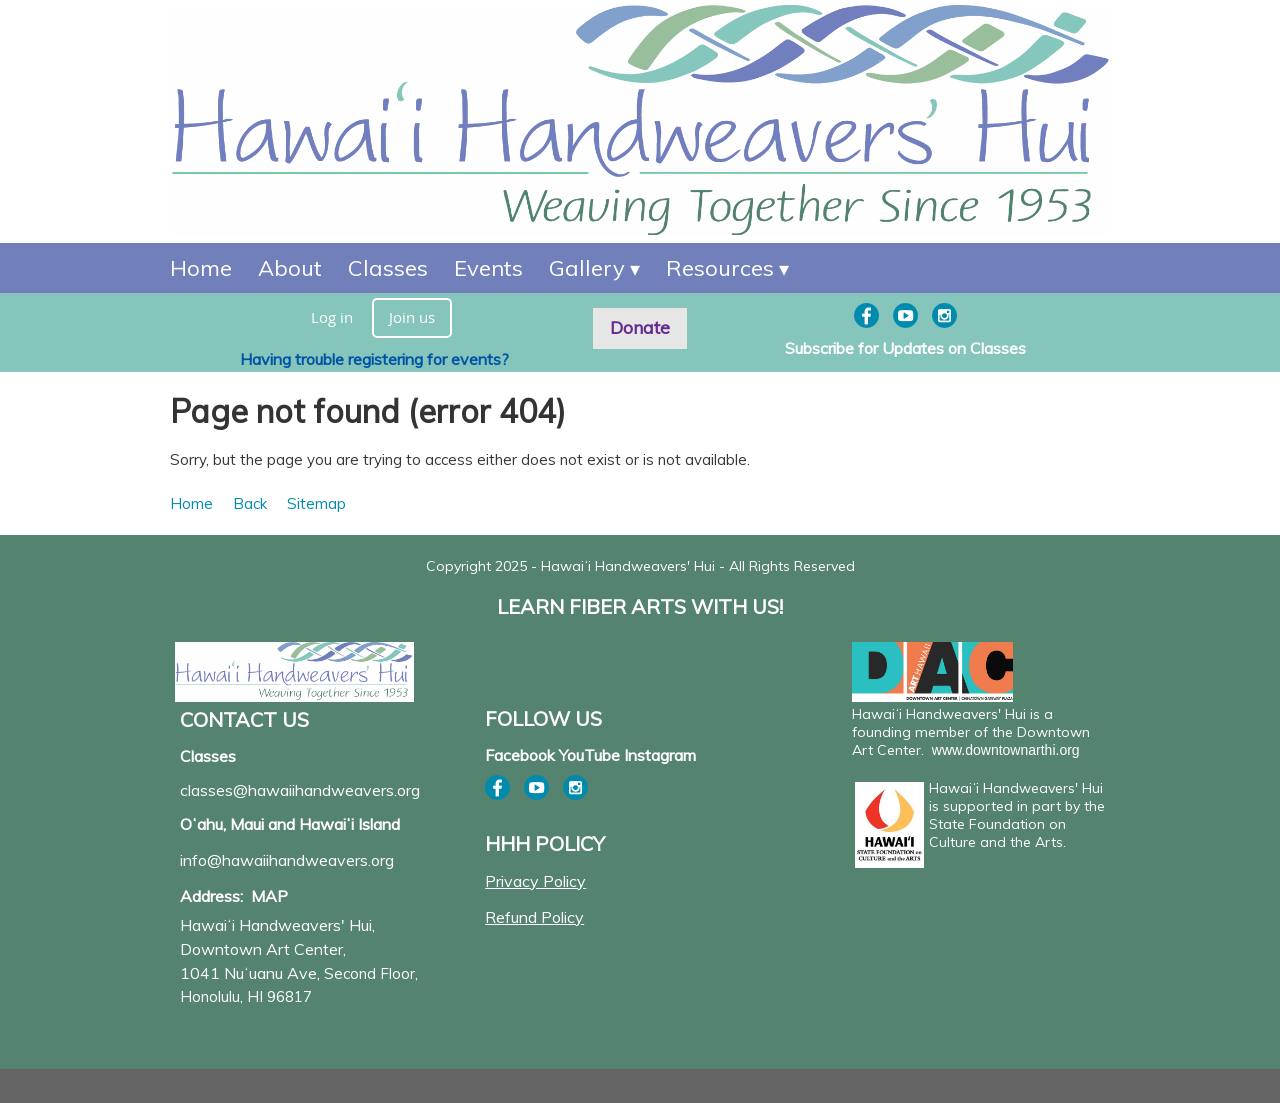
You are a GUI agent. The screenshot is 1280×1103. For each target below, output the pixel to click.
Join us (412, 317)
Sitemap (316, 503)
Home (191, 503)
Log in (332, 317)
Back (250, 503)
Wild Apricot (944, 1079)
